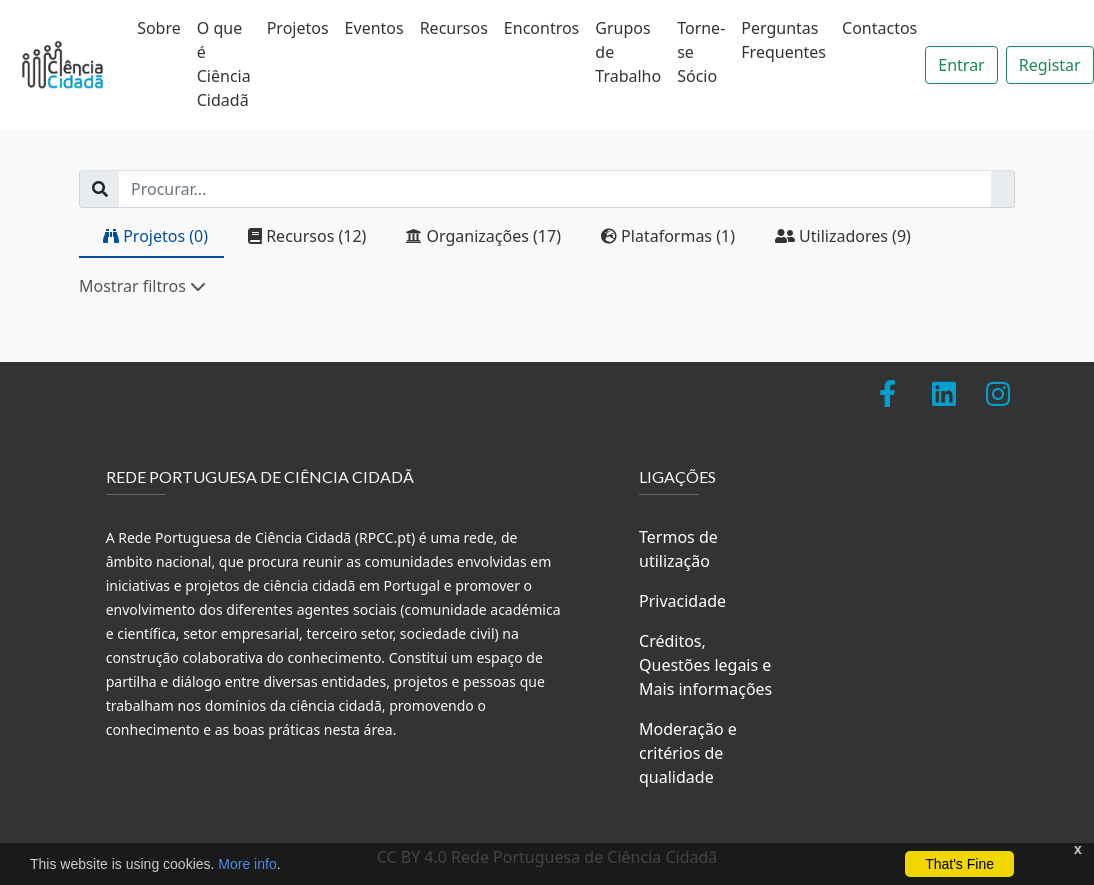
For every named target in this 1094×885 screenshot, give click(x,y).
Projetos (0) (155, 236)
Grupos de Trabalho (628, 52)
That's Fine (959, 864)
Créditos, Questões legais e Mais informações (705, 665)
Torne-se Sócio (701, 52)
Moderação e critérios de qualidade (688, 753)
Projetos (298, 28)
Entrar (961, 65)
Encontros (541, 28)
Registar (1050, 65)
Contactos (879, 28)
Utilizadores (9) (843, 236)
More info (247, 864)
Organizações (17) (483, 236)
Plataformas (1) (668, 236)
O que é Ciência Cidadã (224, 64)
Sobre (159, 28)
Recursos (454, 28)
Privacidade (682, 601)
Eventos (374, 28)
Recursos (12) (307, 236)
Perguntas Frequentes (783, 40)
